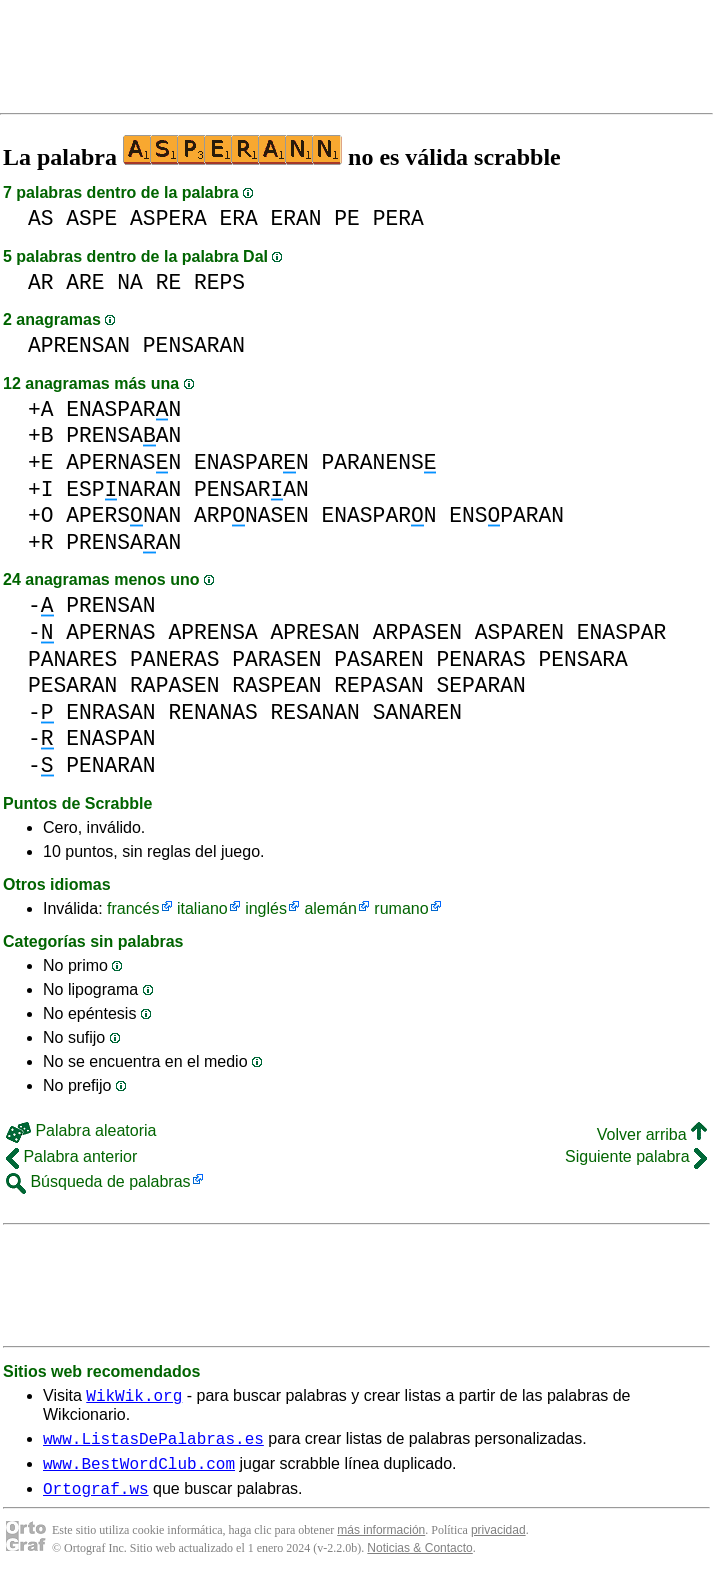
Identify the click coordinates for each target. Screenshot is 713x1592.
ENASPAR (621, 632)
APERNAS (110, 632)
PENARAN (110, 765)
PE (347, 218)
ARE (85, 282)
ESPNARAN (123, 489)
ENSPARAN (506, 515)
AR (41, 282)
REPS (219, 282)
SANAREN (417, 712)
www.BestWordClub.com (139, 1472)
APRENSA (212, 632)
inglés (266, 908)
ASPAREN (519, 632)
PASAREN (378, 659)
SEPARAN (480, 685)
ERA (238, 218)
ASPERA (168, 218)
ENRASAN (110, 712)
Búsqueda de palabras (98, 1181)
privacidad (498, 1542)
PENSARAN (194, 345)
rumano (401, 908)
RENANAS (212, 712)
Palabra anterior (71, 1156)
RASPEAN (276, 685)
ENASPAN (110, 738)
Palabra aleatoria (81, 1130)
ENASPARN (123, 409)
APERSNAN (123, 515)
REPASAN (378, 685)
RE (169, 282)
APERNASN (123, 462)
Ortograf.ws (96, 1500)
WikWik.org (134, 1398)
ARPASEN (417, 632)
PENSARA (582, 659)
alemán (330, 908)
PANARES (72, 659)
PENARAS (480, 659)
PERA (398, 218)
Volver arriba (652, 1134)
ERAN (295, 218)
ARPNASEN (251, 515)
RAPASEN (174, 685)
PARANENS (379, 462)
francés (133, 908)
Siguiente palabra (636, 1156)
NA (130, 282)
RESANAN (314, 712)
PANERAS (174, 659)
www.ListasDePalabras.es (153, 1444)
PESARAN (72, 685)
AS (41, 218)
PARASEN (276, 659)
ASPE (91, 218)
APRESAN (314, 632)
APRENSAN (79, 345)
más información (381, 1542)
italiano (202, 908)
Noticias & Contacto (419, 1560)
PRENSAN (110, 605)
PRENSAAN (123, 435)
